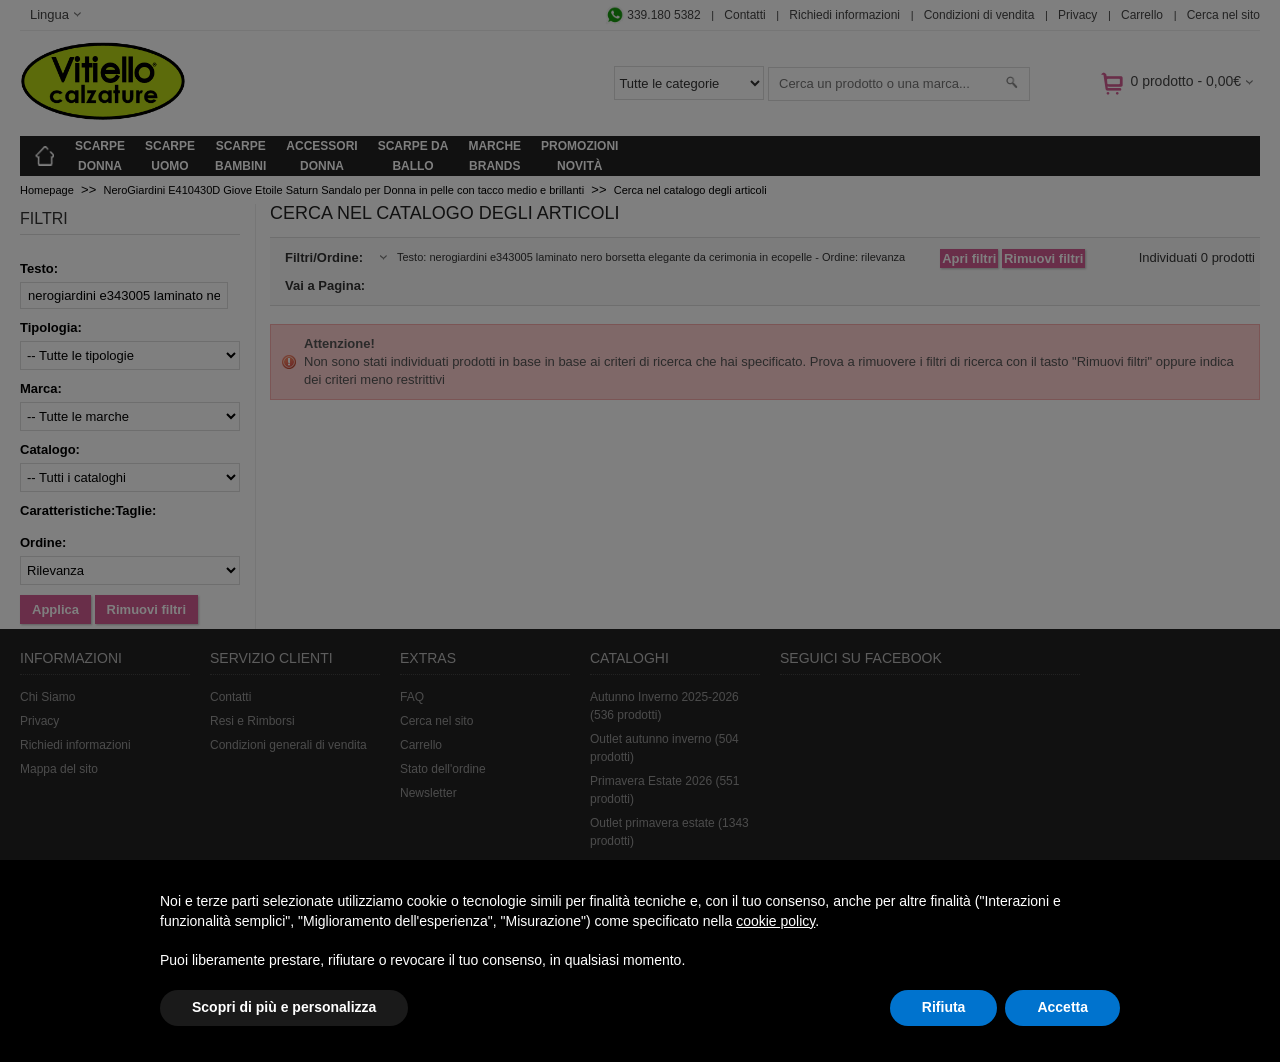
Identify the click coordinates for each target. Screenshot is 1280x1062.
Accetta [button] (1062, 1007)
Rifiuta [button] (944, 1007)
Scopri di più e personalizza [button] (284, 1007)
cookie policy (775, 921)
